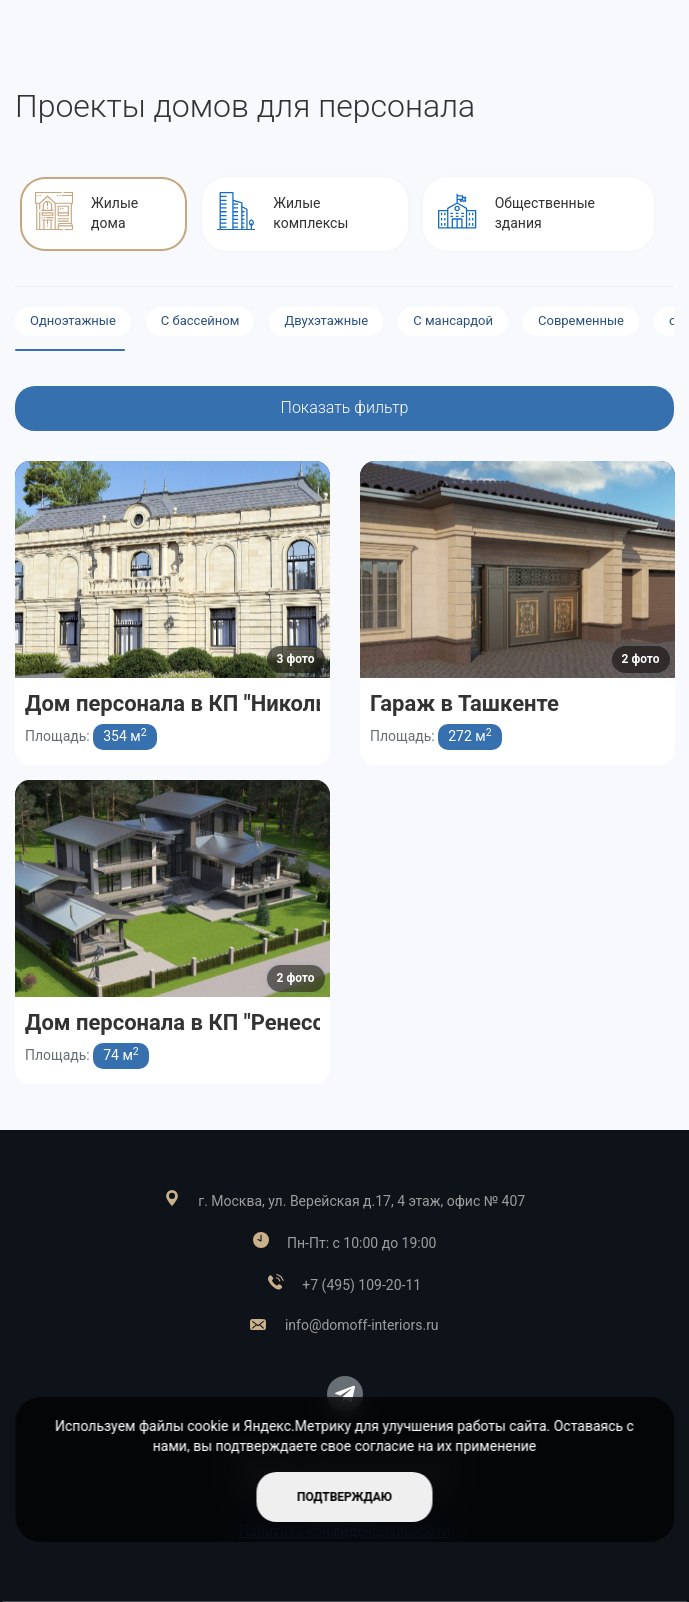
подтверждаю (344, 1497)
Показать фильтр (345, 407)
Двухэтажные (326, 320)
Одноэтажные (73, 320)
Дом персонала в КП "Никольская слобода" (249, 703)
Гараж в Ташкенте (464, 703)
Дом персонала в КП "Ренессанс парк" (223, 1022)
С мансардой (453, 320)
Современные (581, 320)
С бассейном (200, 320)
